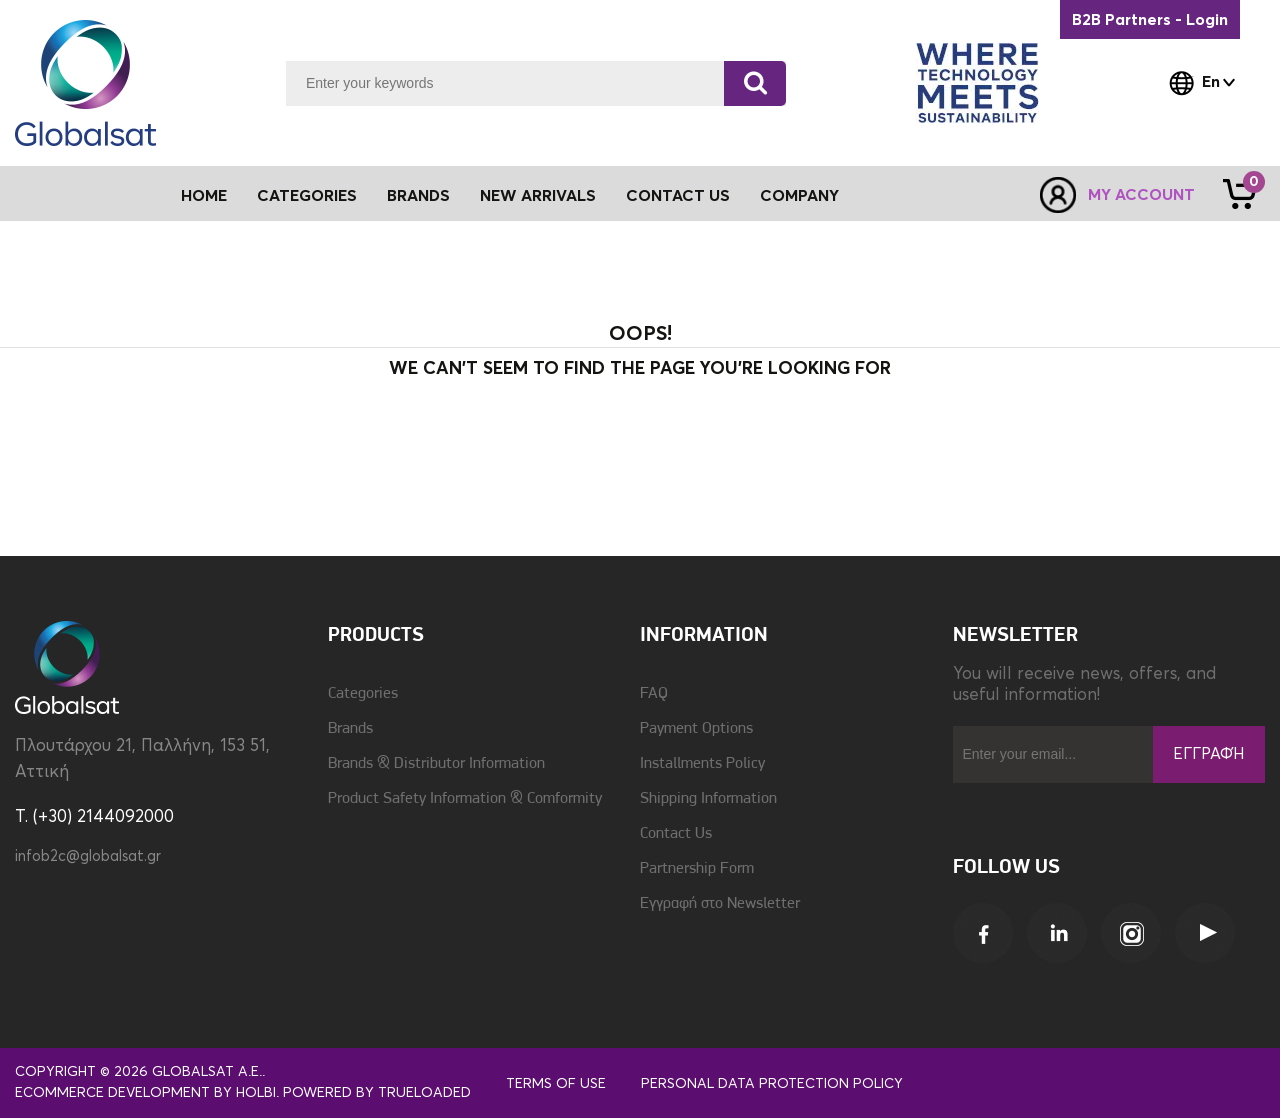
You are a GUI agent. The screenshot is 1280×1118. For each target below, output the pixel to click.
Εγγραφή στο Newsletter (720, 904)
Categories (363, 694)
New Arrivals (538, 196)
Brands (418, 196)
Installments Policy (702, 764)
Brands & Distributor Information (436, 764)
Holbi (256, 1093)
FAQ (654, 694)
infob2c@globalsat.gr (88, 856)
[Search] (755, 83)
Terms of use (556, 1084)
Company (799, 196)
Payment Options (696, 729)
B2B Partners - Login (1150, 20)
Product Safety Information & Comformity (465, 799)
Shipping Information (708, 799)
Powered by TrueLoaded (377, 1093)
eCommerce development (112, 1093)
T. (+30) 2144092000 (94, 817)
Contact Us (678, 196)
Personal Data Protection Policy (772, 1084)
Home (204, 196)
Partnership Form (697, 869)
